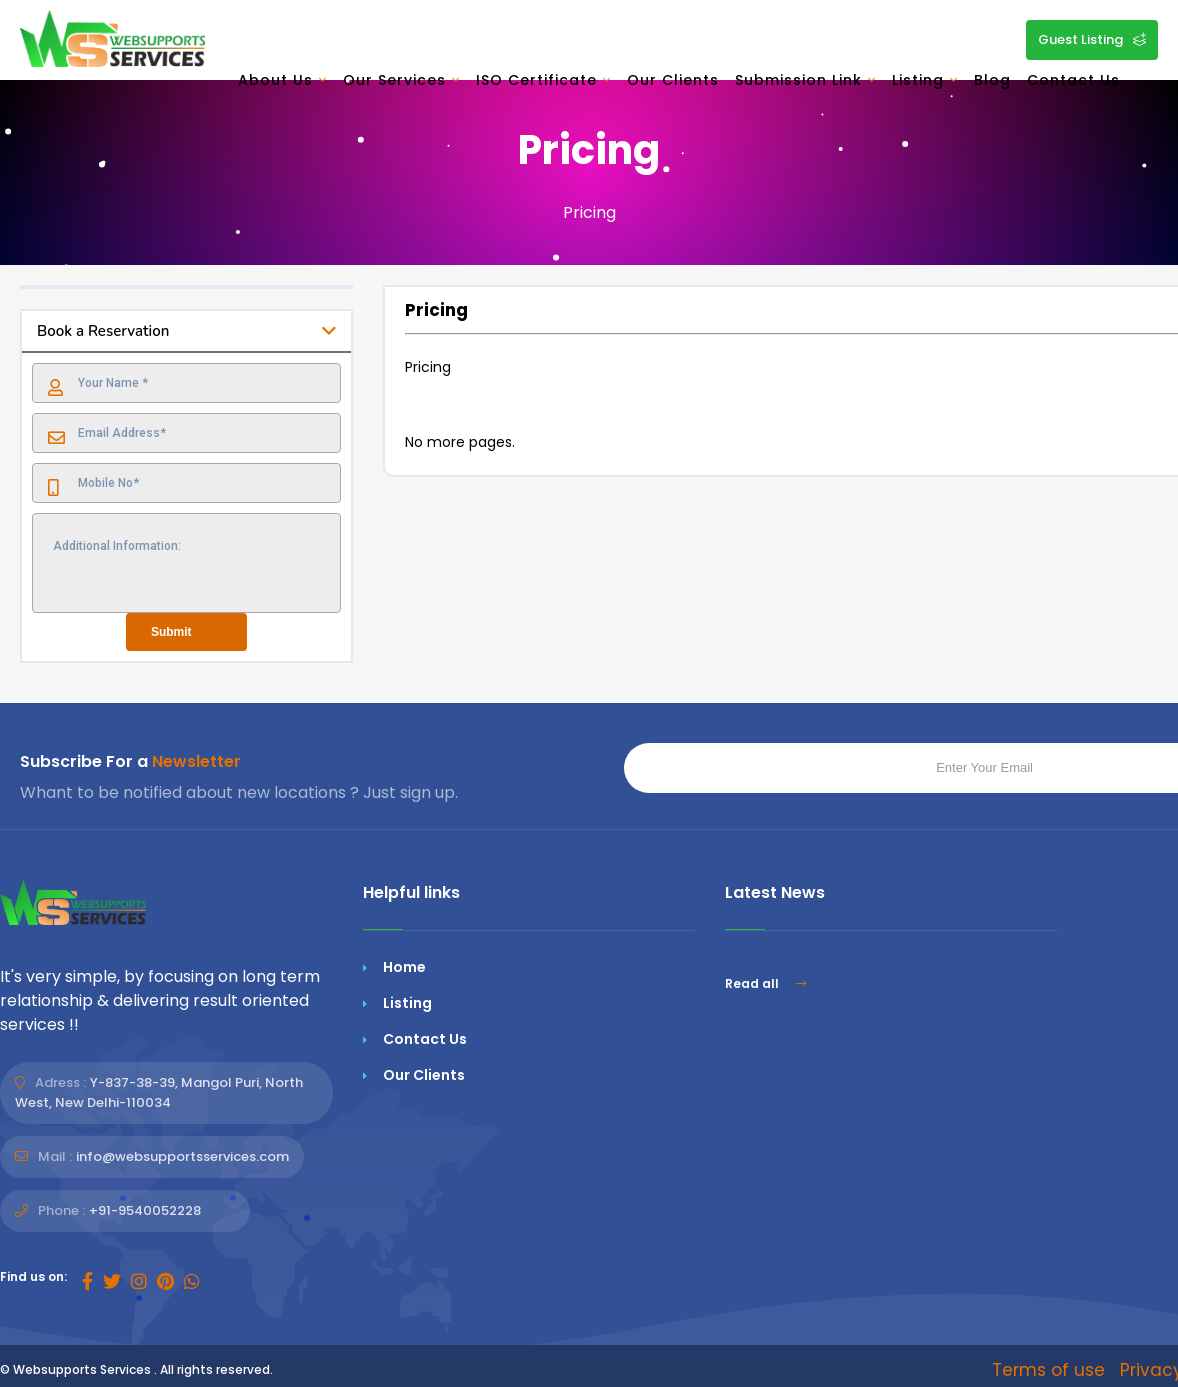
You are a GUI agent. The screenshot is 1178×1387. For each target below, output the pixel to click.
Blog (992, 80)
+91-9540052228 (145, 1210)
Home (404, 967)
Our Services (401, 80)
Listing (925, 80)
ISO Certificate (543, 80)
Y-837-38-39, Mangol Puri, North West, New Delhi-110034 (159, 1092)
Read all (766, 983)
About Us (282, 80)
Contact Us (1073, 80)
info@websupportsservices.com (182, 1156)
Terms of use (1048, 1370)
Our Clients (673, 80)
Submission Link (805, 80)
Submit (171, 632)
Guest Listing (1092, 39)
